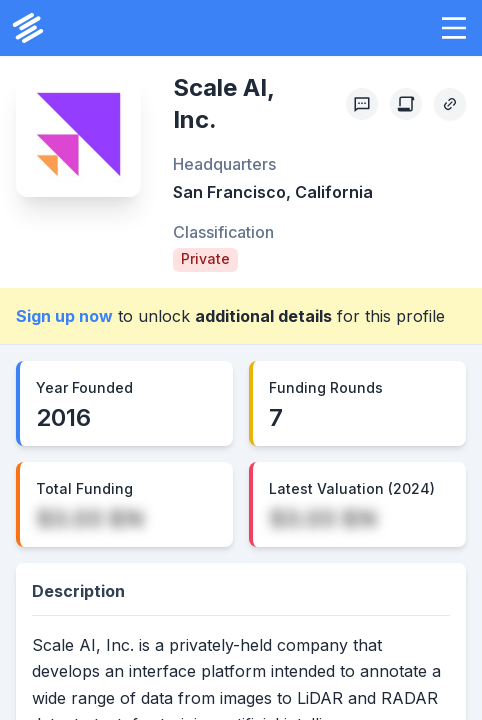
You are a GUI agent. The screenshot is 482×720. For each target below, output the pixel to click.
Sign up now (64, 316)
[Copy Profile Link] (450, 104)
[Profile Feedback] (362, 104)
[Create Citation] (406, 104)
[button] (454, 28)
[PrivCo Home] (28, 28)
